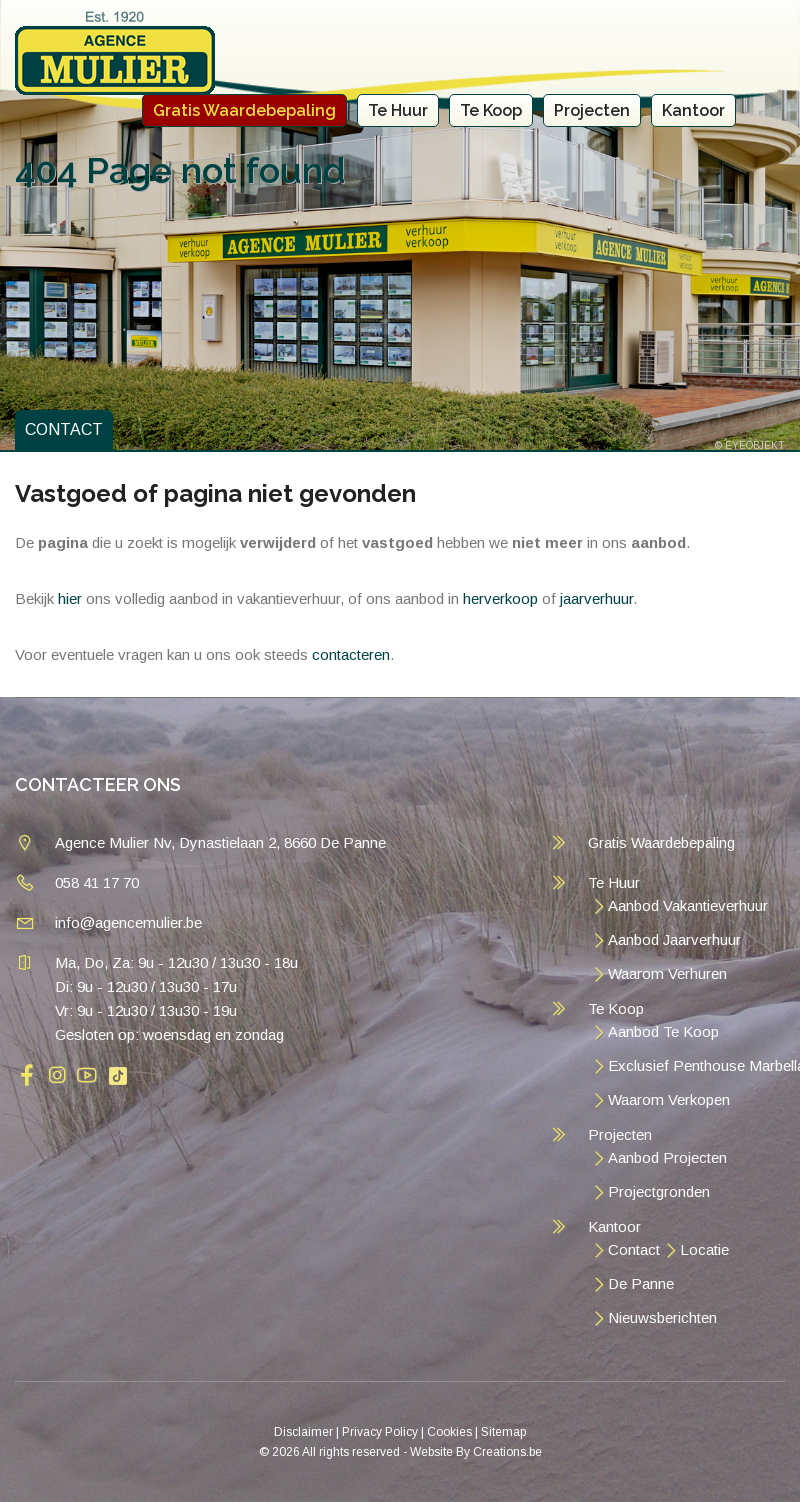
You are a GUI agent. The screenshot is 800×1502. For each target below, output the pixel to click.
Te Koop (491, 110)
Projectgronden (659, 1191)
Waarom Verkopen (669, 1099)
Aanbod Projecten (667, 1157)
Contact (634, 1249)
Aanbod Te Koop (663, 1031)
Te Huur (398, 110)
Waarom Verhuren (667, 973)
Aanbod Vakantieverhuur (688, 905)
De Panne (641, 1283)
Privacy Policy (380, 1432)
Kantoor (693, 110)
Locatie (704, 1249)
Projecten (592, 110)
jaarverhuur (596, 598)
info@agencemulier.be (128, 922)
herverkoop (500, 598)
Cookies (449, 1432)
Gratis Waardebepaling (244, 110)
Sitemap (503, 1432)
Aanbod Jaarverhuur (674, 939)
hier (70, 598)
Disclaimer (303, 1432)
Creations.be (507, 1452)
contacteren (351, 654)
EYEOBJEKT (755, 445)
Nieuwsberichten (662, 1317)
